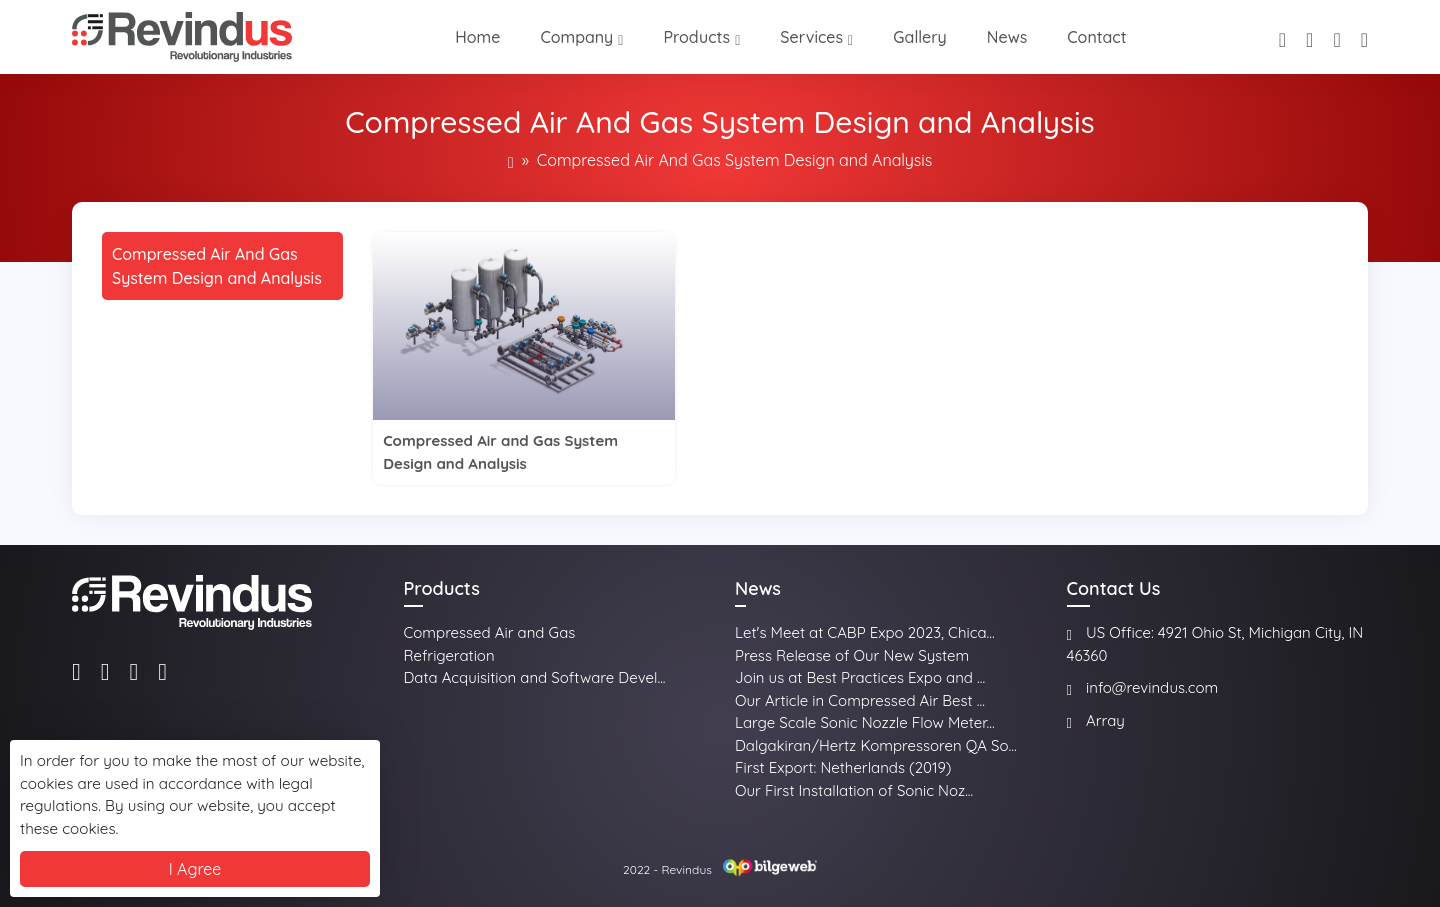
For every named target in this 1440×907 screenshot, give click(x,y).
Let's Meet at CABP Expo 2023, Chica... (865, 632)
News (1007, 37)
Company (576, 37)
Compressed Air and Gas (490, 632)
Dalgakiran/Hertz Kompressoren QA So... (876, 745)
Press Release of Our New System (852, 655)
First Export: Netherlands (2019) (843, 767)
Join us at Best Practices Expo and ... (860, 677)
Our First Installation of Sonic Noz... (854, 790)
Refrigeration (449, 655)
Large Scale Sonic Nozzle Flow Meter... (865, 722)
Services (811, 37)
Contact (1096, 37)
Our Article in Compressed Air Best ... (860, 700)
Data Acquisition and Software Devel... (535, 677)
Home (477, 37)
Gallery (920, 37)
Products (696, 37)
